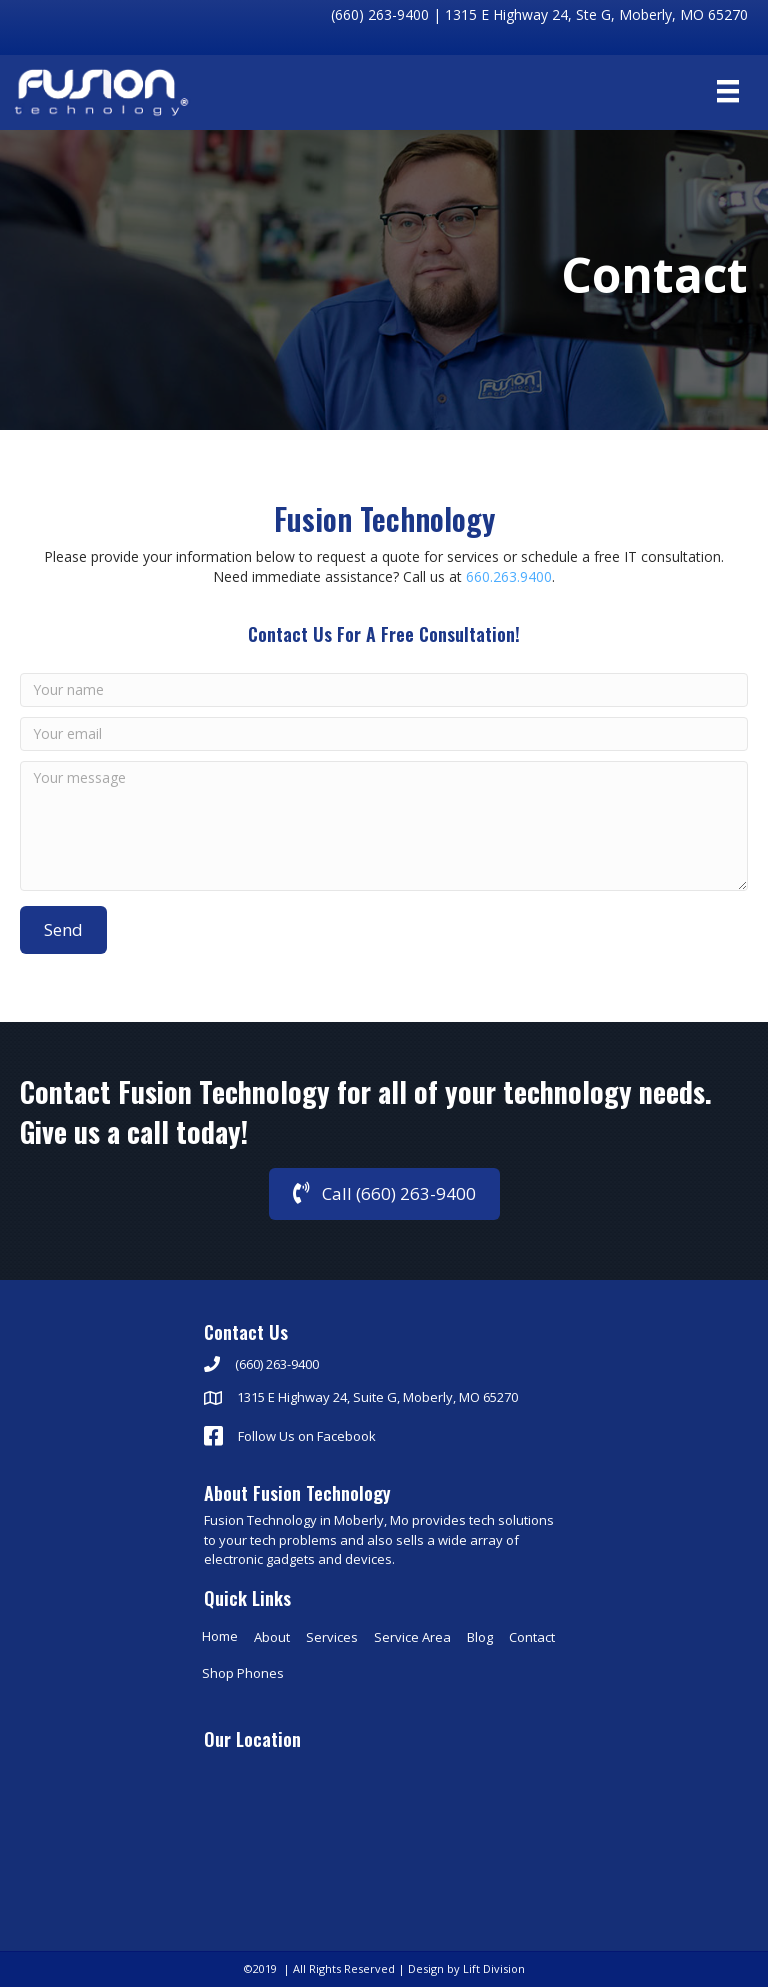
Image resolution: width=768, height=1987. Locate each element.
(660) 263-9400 (380, 14)
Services (332, 1637)
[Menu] (728, 91)
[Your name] (384, 690)
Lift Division (494, 1968)
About (272, 1637)
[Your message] (384, 826)
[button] (63, 930)
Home (220, 1636)
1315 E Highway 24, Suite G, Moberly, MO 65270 (377, 1397)
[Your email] (384, 734)
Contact (532, 1637)
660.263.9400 (509, 576)
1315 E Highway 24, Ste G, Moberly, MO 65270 (596, 14)
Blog (480, 1637)
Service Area (412, 1637)
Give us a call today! (134, 1149)
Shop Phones (243, 1673)
